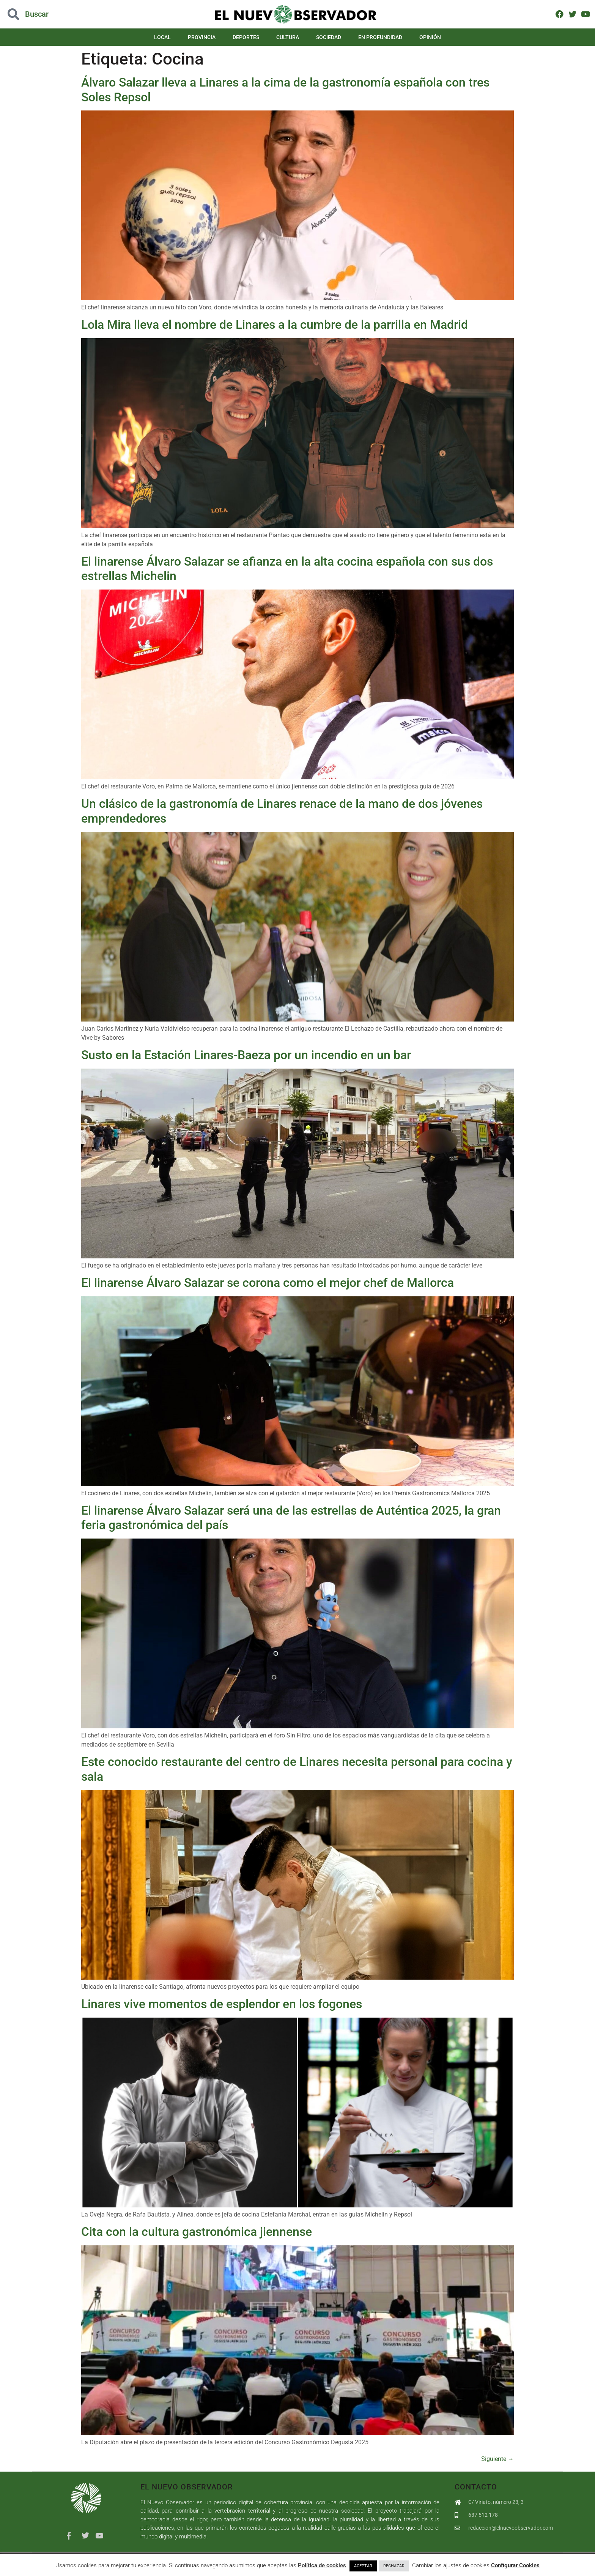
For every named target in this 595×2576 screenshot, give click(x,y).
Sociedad (328, 37)
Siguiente (497, 2458)
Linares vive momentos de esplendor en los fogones (221, 2004)
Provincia (202, 37)
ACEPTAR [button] (363, 2565)
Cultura (287, 37)
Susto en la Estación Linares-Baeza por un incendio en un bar (249, 1055)
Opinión (430, 37)
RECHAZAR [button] (394, 2565)
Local (162, 37)
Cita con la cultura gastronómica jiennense (196, 2231)
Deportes (246, 37)
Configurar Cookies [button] (515, 2565)
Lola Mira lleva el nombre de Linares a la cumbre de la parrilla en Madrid (274, 324)
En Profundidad (380, 37)
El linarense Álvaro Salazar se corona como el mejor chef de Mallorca (267, 1282)
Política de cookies (322, 2565)
